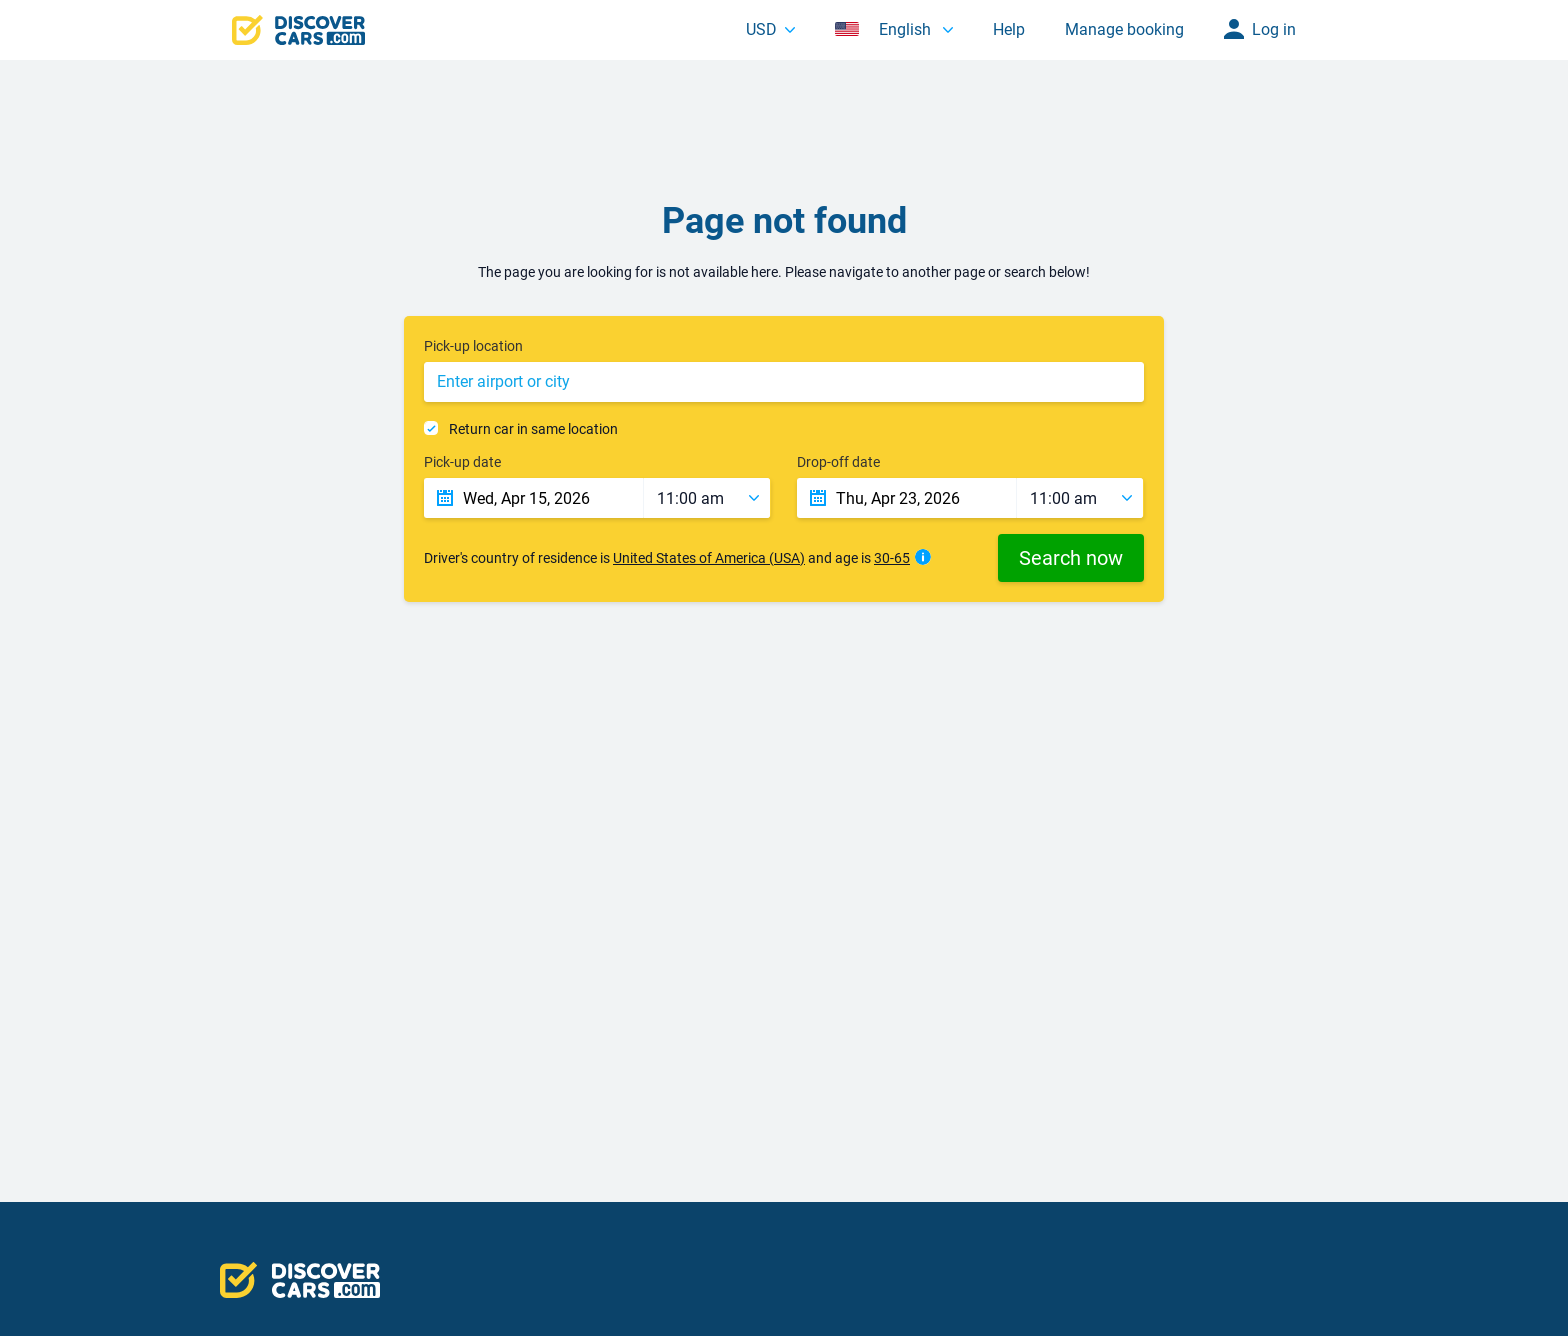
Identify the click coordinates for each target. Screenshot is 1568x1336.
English (885, 29)
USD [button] (761, 29)
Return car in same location (533, 429)
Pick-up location (473, 346)
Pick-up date (462, 462)
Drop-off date (838, 462)
